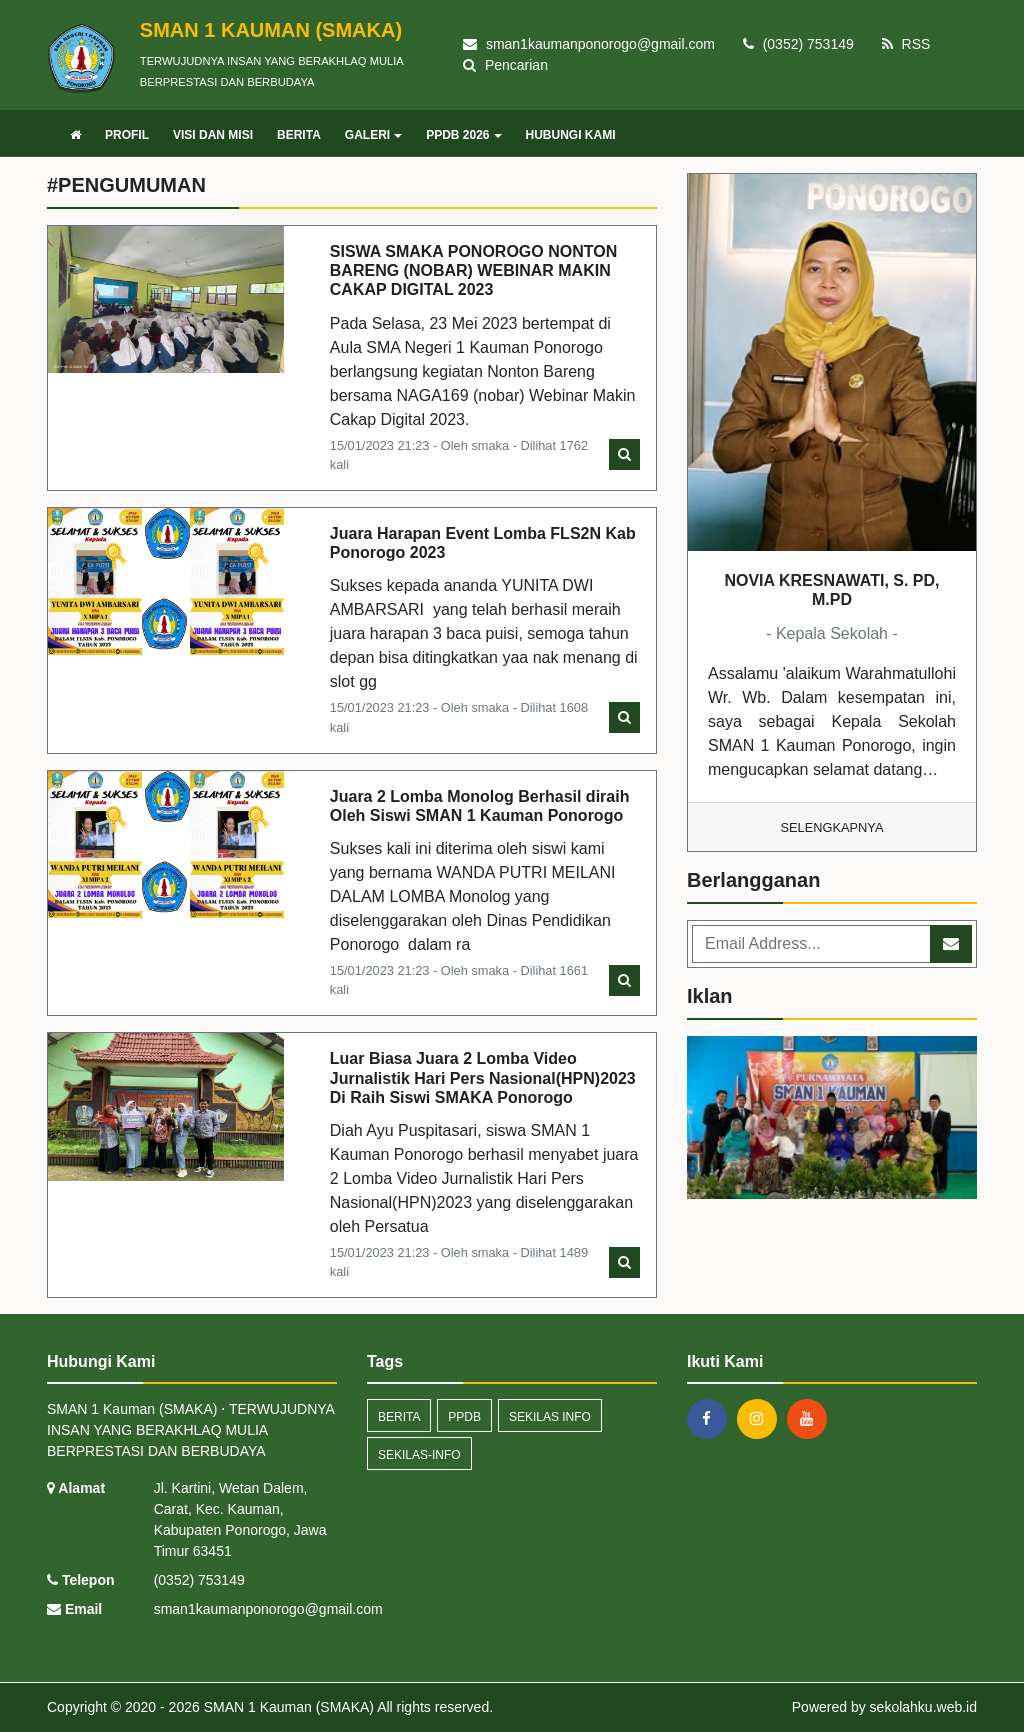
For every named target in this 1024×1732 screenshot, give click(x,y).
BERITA (299, 135)
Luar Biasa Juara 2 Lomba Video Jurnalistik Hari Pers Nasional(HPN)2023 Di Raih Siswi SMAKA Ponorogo (483, 1077)
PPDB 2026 (463, 135)
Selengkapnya (832, 827)
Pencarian (505, 65)
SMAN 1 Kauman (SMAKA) (287, 1707)
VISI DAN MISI (213, 135)
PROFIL (127, 135)
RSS (906, 44)
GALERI (373, 135)
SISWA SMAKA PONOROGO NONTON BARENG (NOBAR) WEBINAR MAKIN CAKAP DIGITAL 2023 (473, 270)
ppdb (464, 1417)
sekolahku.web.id (923, 1707)
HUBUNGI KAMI (571, 135)
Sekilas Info (550, 1417)
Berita (399, 1417)
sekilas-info (419, 1455)
